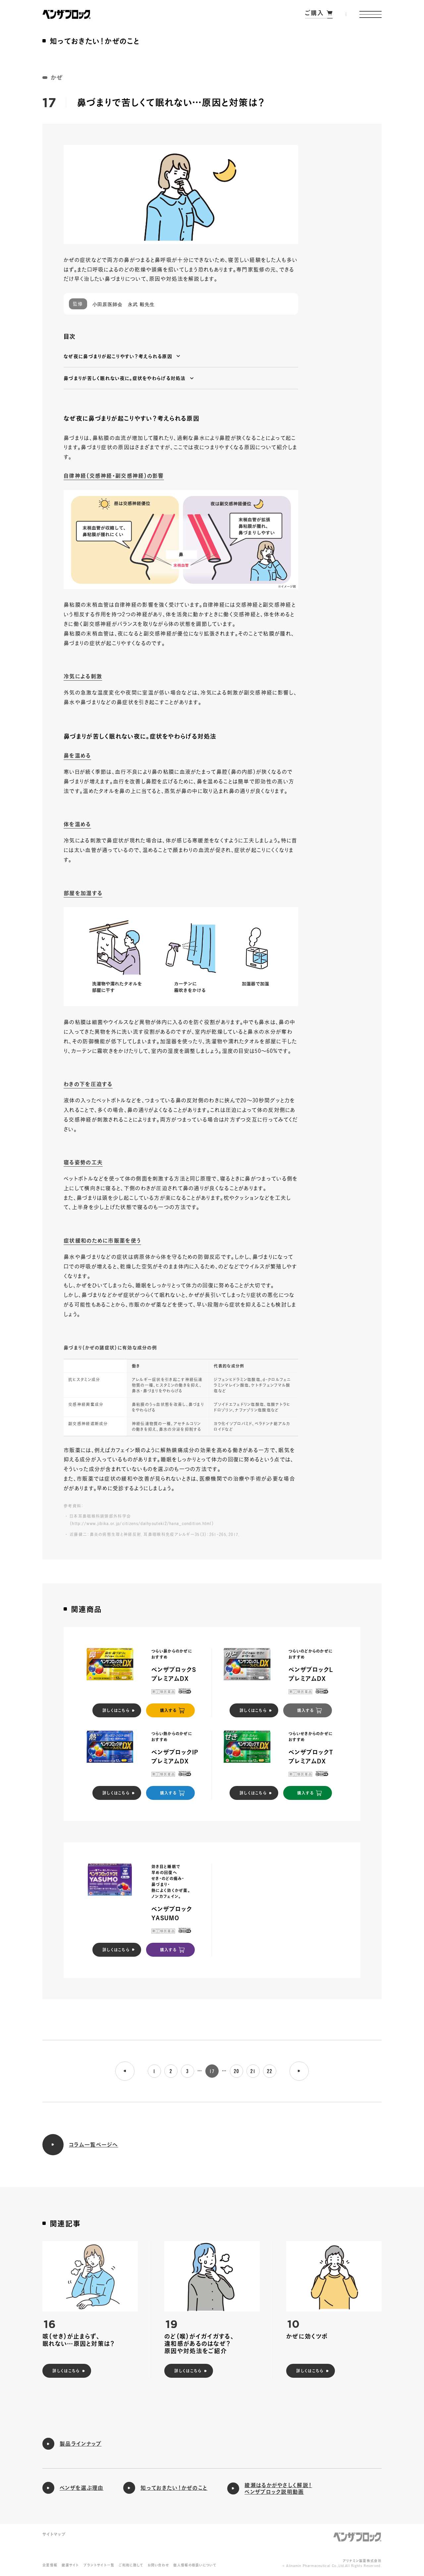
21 (253, 2071)
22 (270, 2071)
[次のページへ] (299, 2071)
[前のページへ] (124, 2071)
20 (236, 2071)
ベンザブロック (357, 2537)
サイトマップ (54, 2534)
